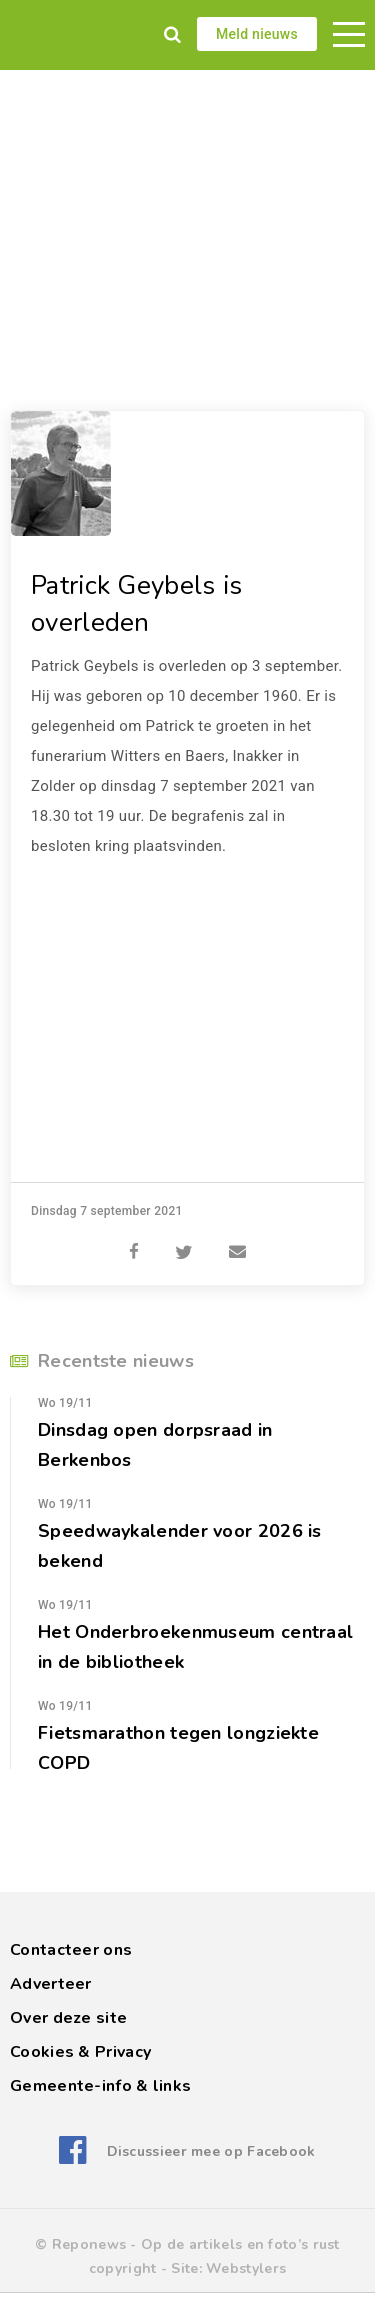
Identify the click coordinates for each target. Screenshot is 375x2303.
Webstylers (246, 2268)
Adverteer (51, 1984)
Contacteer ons (71, 1950)
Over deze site (68, 2018)
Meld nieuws (257, 34)
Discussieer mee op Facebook (211, 2151)
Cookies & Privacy (80, 2052)
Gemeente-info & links (100, 2086)
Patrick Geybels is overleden (136, 604)
